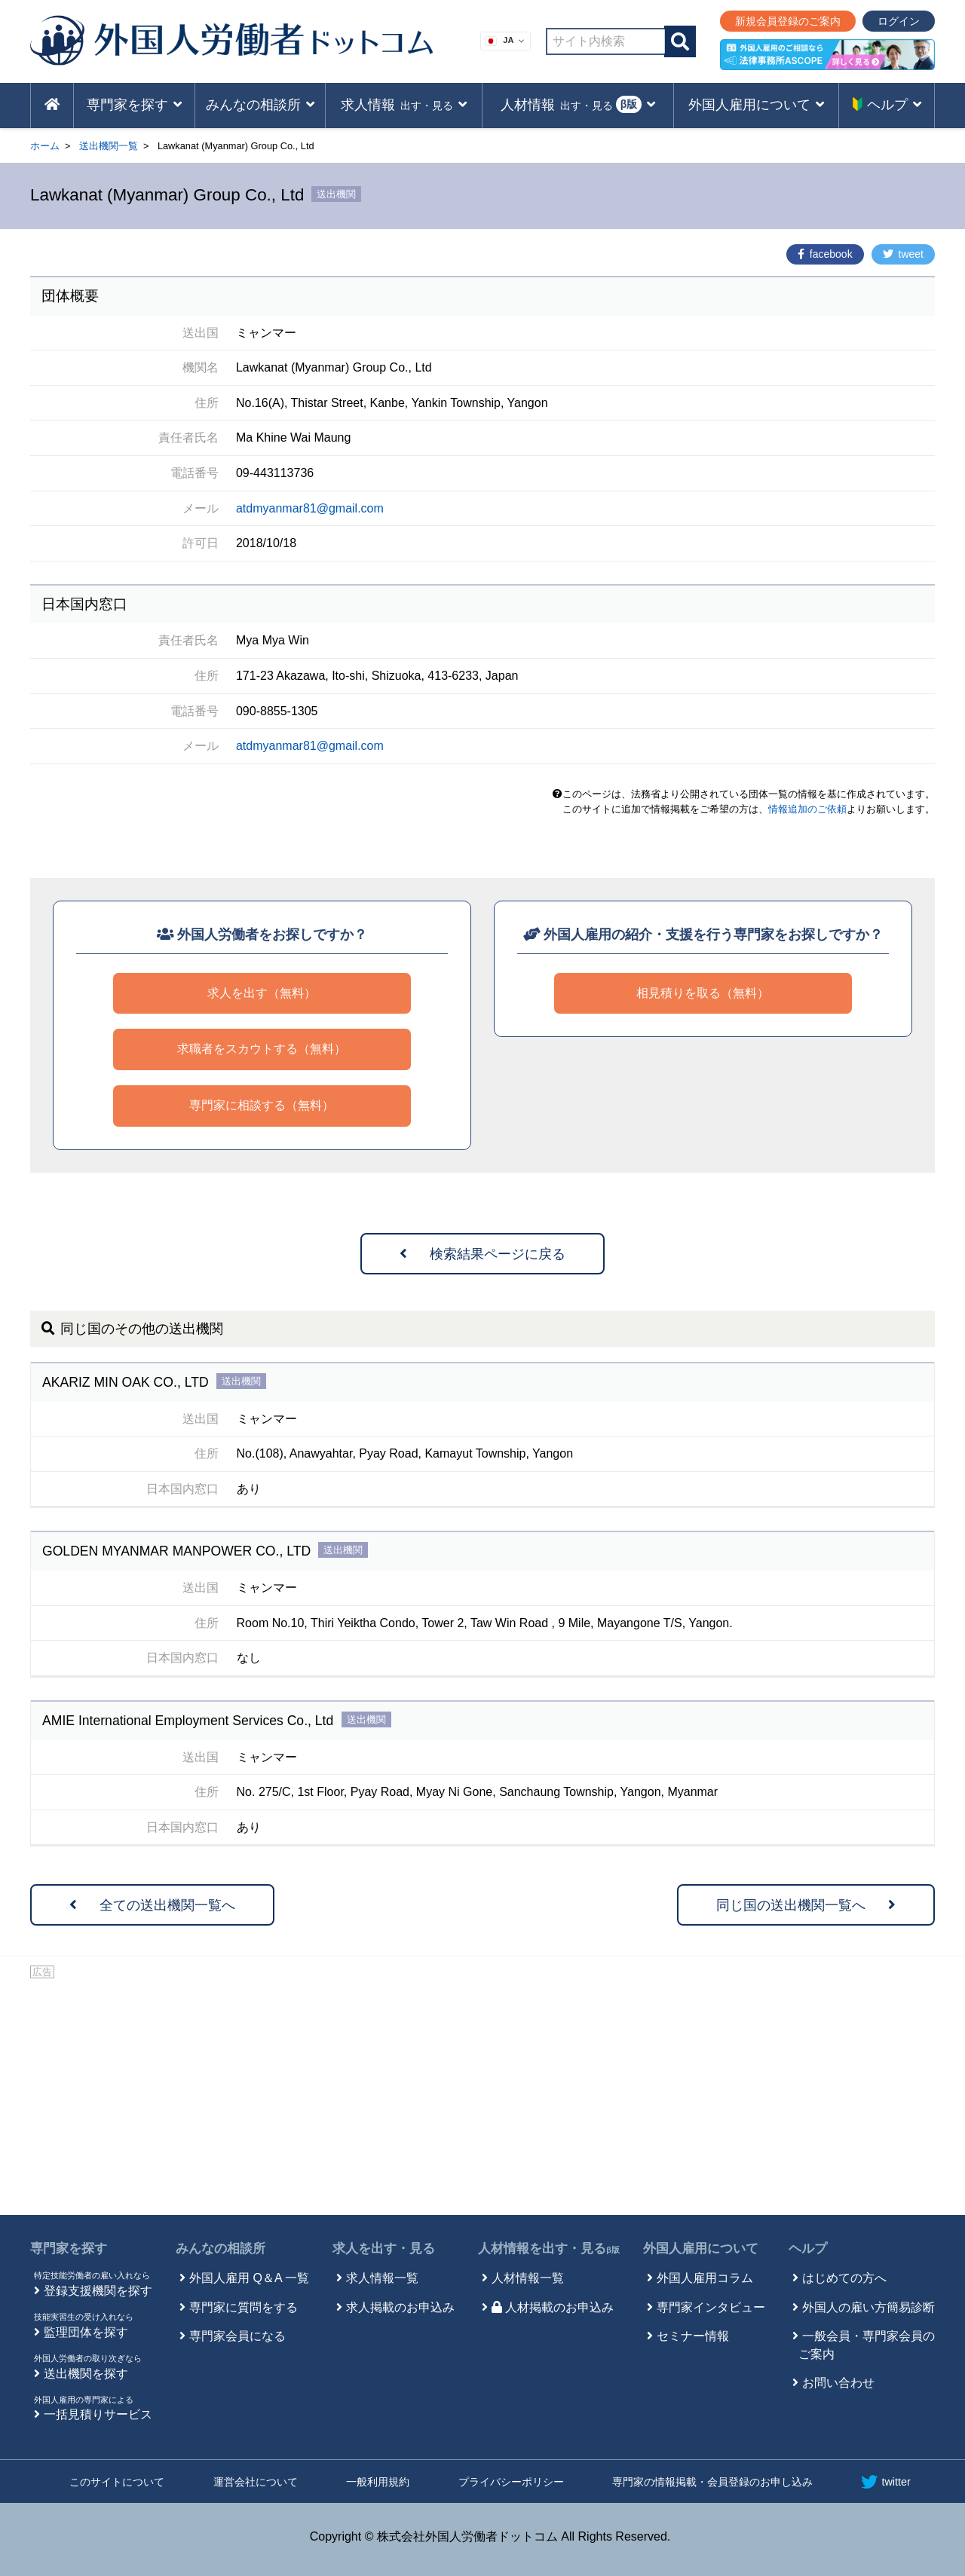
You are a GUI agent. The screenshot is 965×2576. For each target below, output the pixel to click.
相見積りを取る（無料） (702, 993)
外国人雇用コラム (705, 2278)
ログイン (899, 21)
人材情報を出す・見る (549, 2248)
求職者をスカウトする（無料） (261, 1048)
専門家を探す (68, 2248)
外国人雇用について (700, 2248)
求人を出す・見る (383, 2248)
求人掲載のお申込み (400, 2307)
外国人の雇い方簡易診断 (868, 2307)
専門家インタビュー (711, 2307)
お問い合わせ (838, 2382)
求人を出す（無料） (261, 993)
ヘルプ (808, 2248)
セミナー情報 (693, 2336)
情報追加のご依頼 (807, 809)
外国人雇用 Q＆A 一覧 (249, 2278)
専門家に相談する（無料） (261, 1105)
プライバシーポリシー (511, 2482)
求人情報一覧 (382, 2278)
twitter (885, 2482)
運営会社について (255, 2482)
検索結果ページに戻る (482, 1254)
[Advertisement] (482, 2094)
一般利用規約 (377, 2482)
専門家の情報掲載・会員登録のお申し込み (712, 2482)
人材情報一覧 (528, 2278)
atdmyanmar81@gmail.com (310, 508)
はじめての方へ (844, 2278)
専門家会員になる (237, 2336)
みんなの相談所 (220, 2248)
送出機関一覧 (108, 145)
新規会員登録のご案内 (788, 21)
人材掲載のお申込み (553, 2307)
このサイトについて (116, 2482)
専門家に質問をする (243, 2307)
